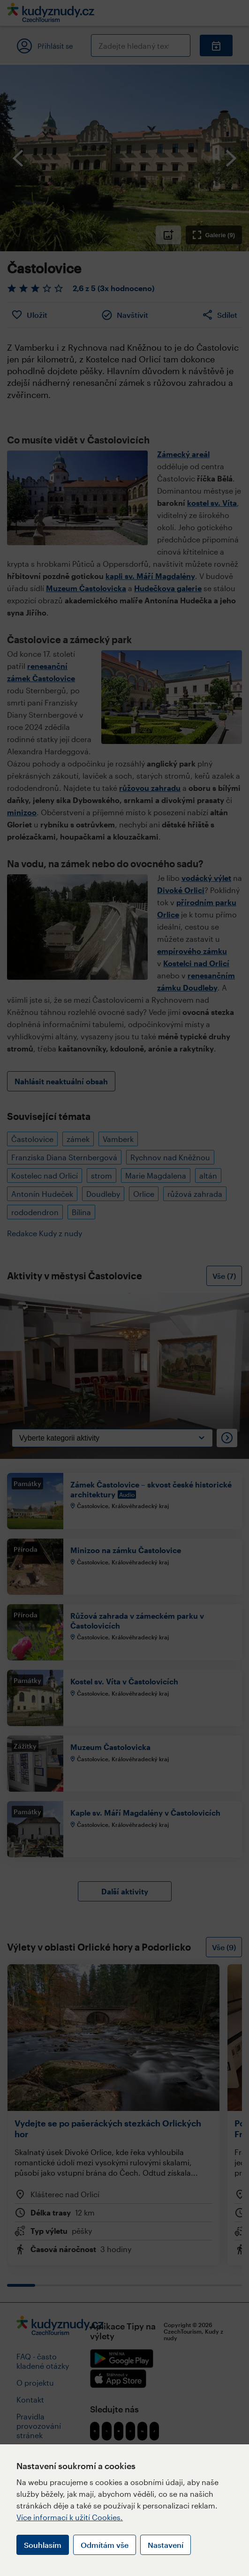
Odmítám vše (104, 2544)
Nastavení (165, 2544)
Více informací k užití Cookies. (69, 2517)
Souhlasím (42, 2544)
